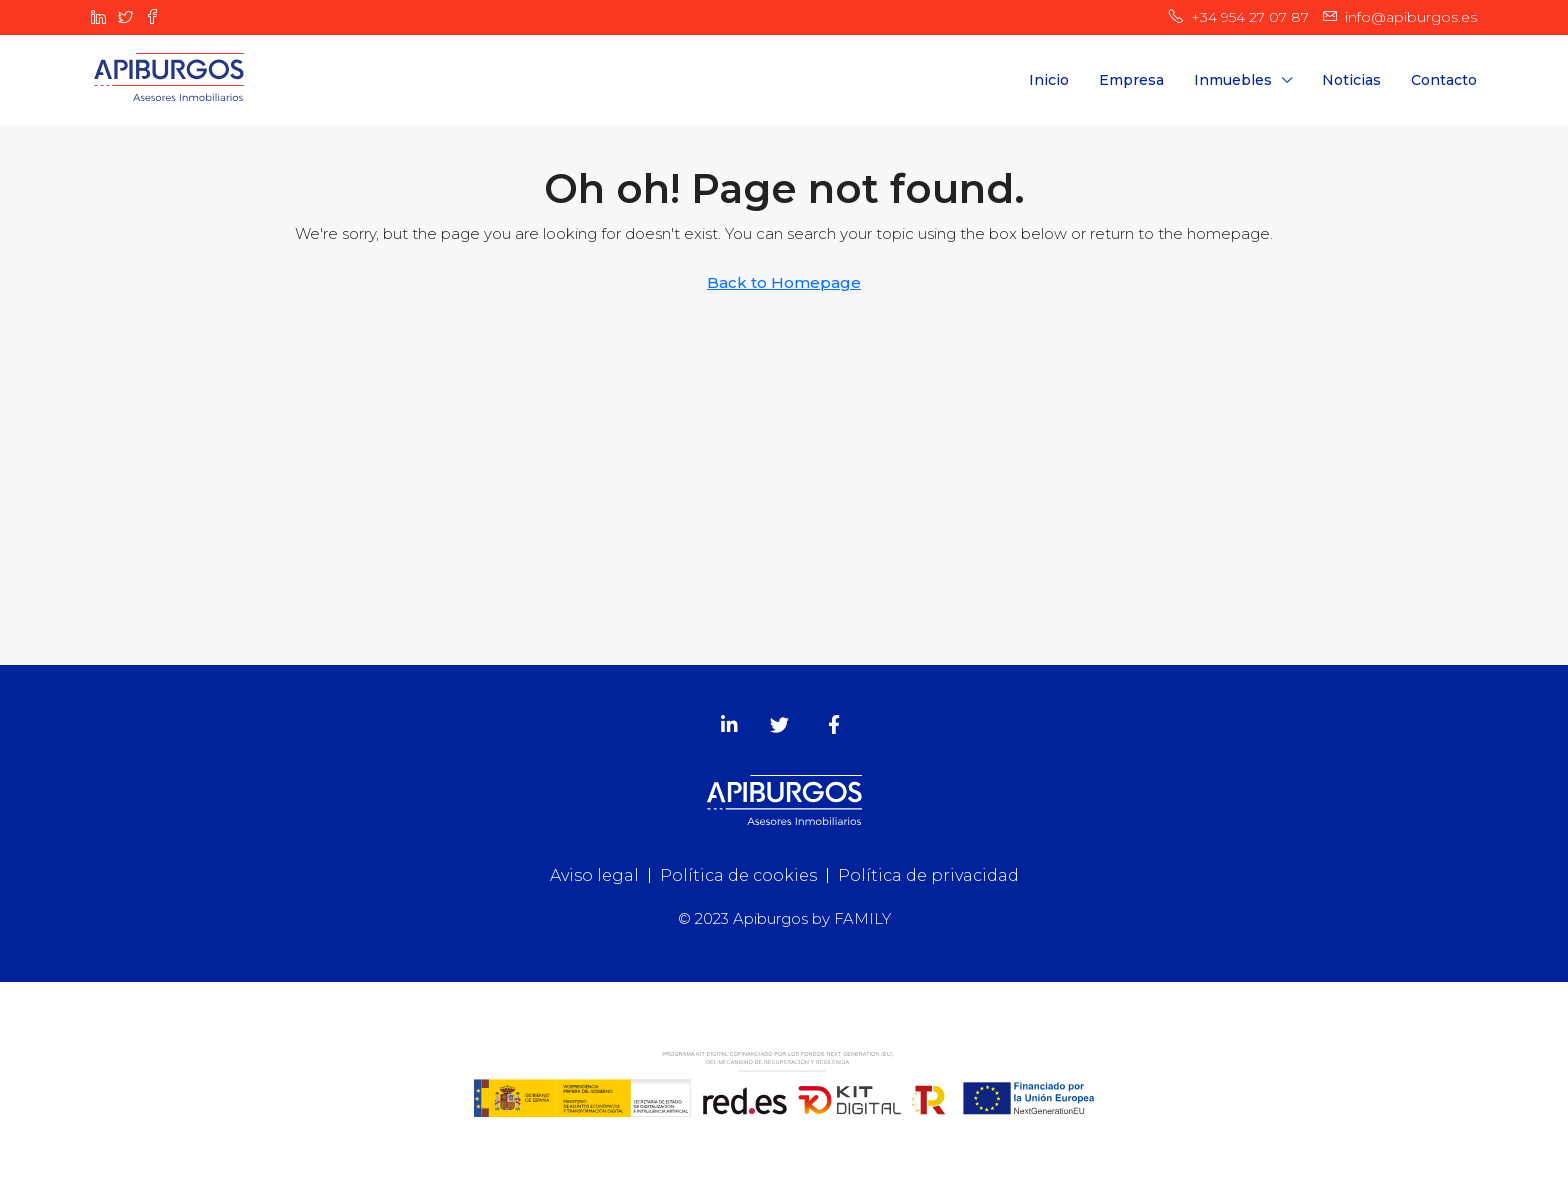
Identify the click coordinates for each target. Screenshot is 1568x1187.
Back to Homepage (784, 282)
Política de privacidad (928, 875)
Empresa (1131, 80)
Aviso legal (594, 875)
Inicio (1049, 80)
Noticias (1351, 80)
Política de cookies (738, 875)
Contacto (1444, 80)
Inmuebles (1233, 80)
